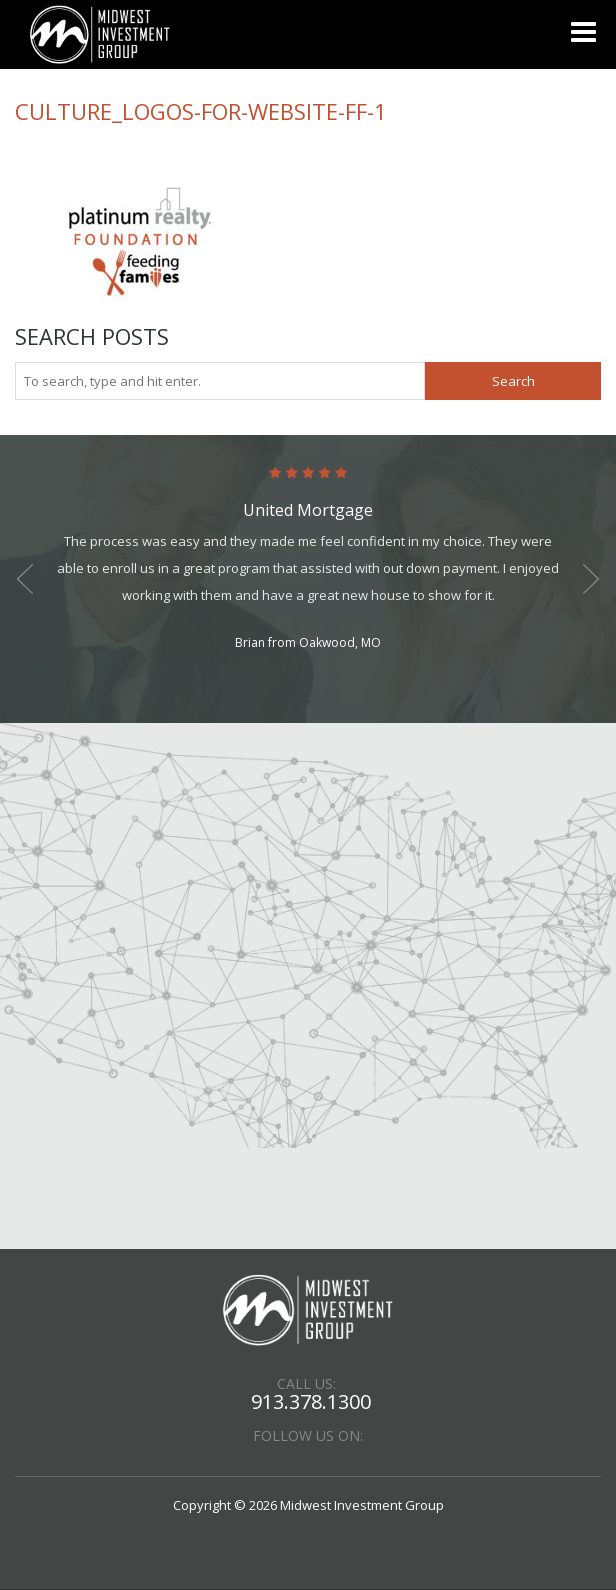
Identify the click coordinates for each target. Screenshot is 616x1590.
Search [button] (513, 381)
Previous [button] (25, 579)
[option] (308, 560)
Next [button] (591, 579)
